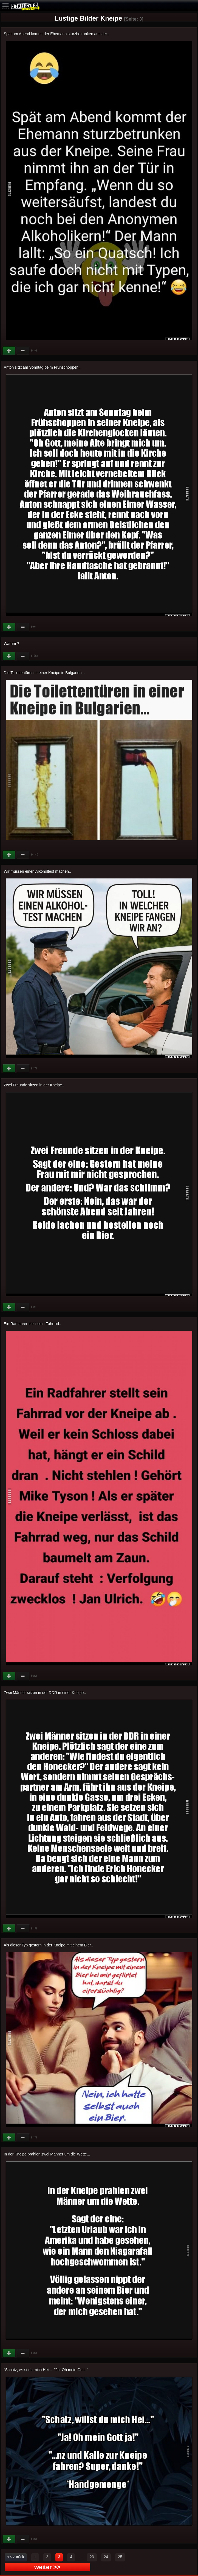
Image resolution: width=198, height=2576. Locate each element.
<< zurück (15, 2557)
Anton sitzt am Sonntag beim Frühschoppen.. (42, 367)
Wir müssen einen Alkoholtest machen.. (37, 871)
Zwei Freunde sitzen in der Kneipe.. (34, 1085)
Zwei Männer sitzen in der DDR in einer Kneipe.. (45, 1692)
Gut (9, 350)
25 (120, 2557)
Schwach (23, 350)
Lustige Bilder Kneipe (88, 18)
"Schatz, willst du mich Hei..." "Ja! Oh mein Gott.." (46, 2370)
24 (106, 2557)
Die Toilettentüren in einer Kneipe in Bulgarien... (44, 673)
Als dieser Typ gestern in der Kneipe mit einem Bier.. (48, 1945)
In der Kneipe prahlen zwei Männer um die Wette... (47, 2154)
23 (92, 2557)
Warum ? (11, 643)
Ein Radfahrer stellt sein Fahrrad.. (32, 1324)
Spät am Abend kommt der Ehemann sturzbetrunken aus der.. (56, 34)
